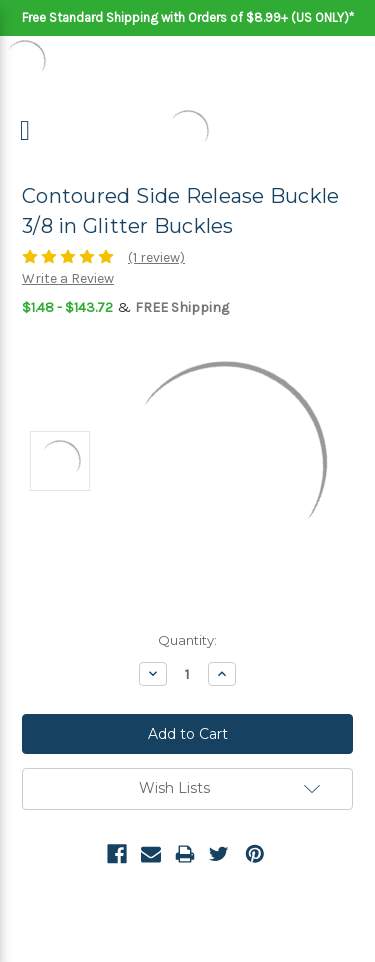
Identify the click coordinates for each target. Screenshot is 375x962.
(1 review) (156, 257)
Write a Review (68, 278)
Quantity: (187, 640)
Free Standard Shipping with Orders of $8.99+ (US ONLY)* (188, 17)
